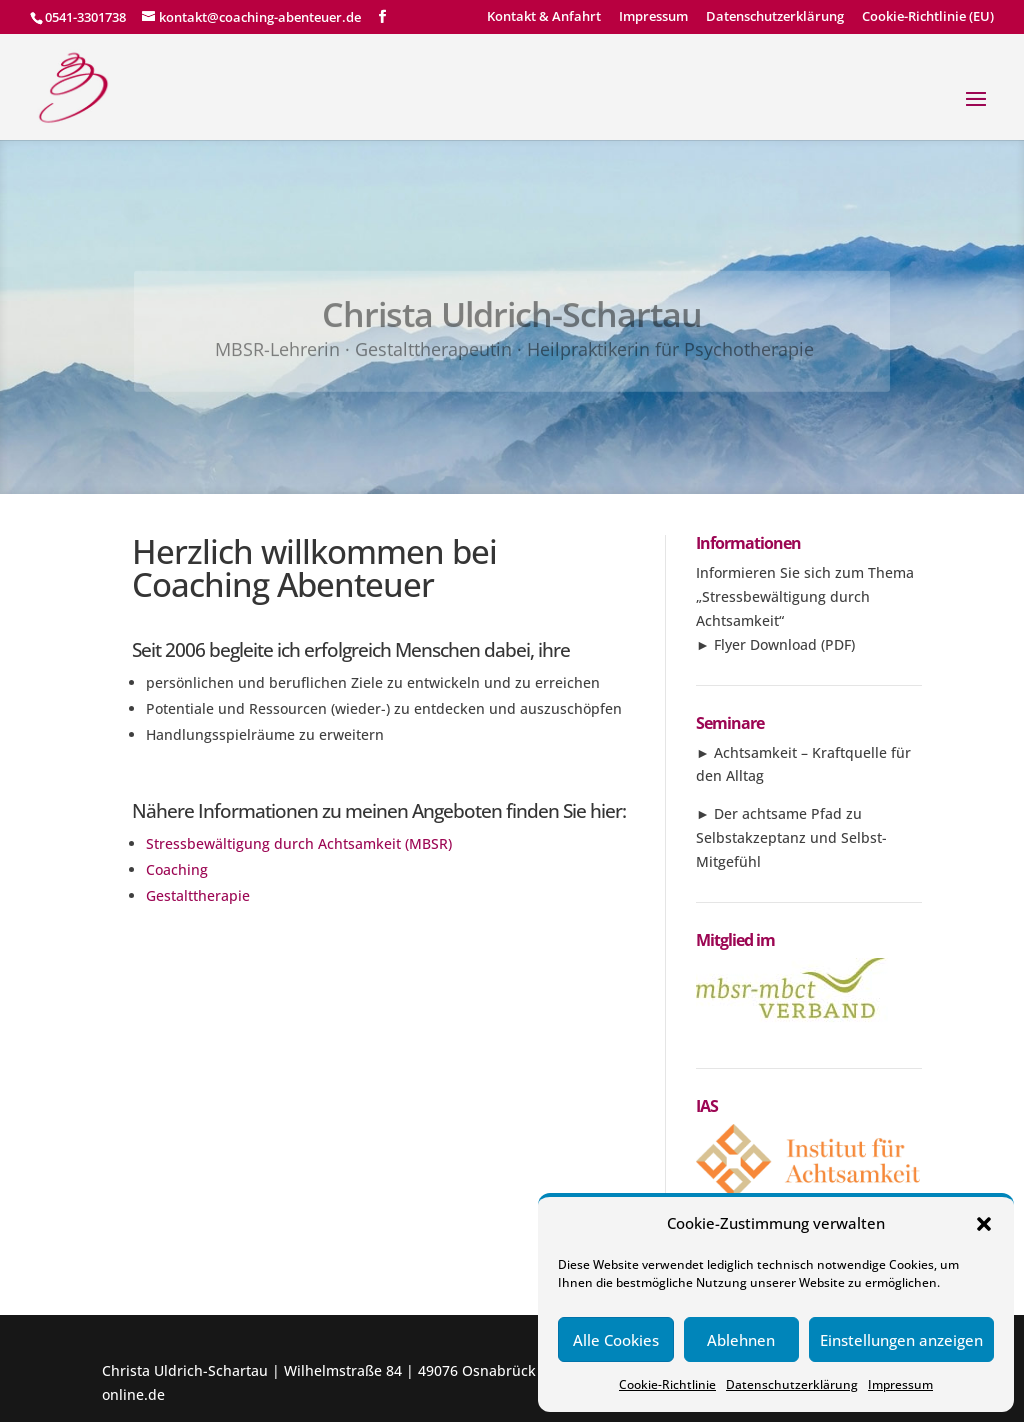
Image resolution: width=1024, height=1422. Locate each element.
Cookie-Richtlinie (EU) (928, 17)
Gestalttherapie (198, 895)
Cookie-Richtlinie (667, 1384)
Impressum (900, 1384)
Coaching (177, 869)
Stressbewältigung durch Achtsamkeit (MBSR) (299, 843)
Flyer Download (765, 644)
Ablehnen (741, 1340)
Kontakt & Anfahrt (544, 17)
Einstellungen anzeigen (901, 1340)
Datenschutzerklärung (792, 1384)
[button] (984, 1224)
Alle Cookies (616, 1340)
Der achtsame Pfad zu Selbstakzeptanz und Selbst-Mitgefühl (791, 837)
